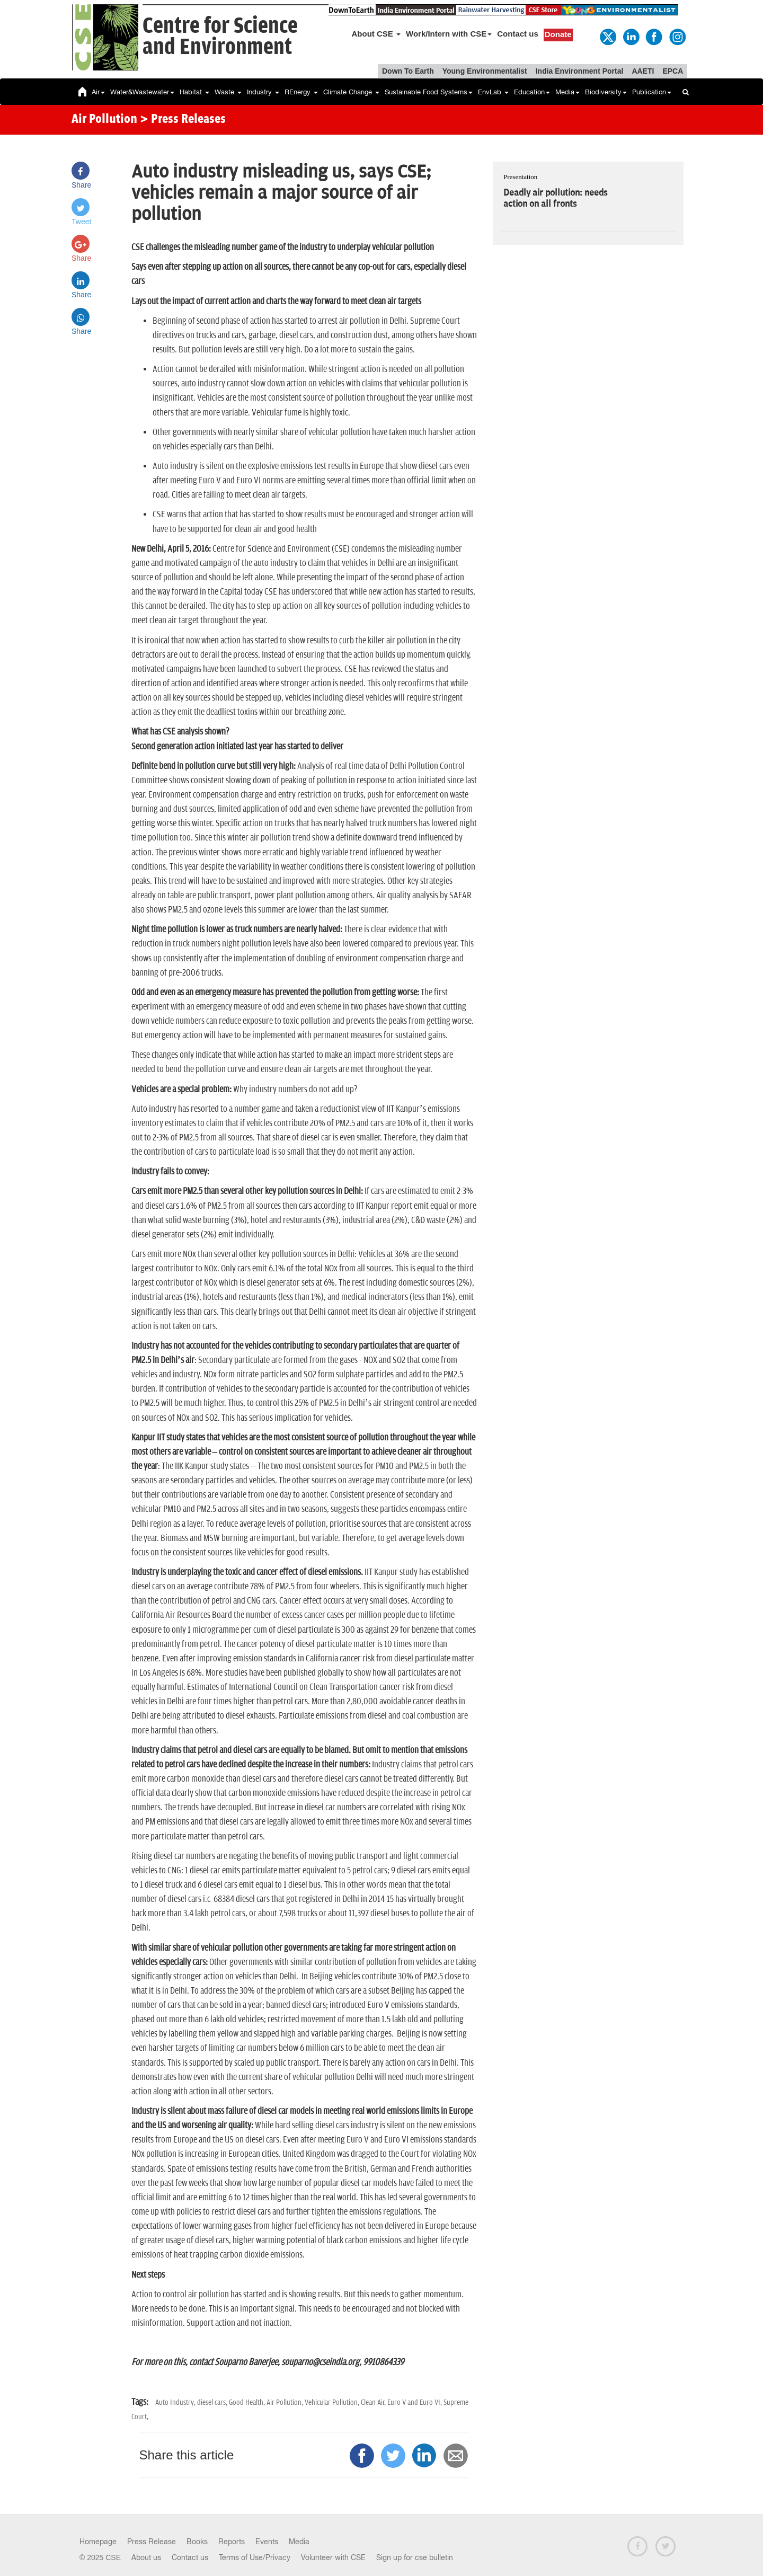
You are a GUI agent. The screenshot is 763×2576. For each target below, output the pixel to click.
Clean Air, (374, 2402)
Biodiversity (606, 92)
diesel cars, (213, 2402)
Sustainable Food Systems (429, 92)
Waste (228, 92)
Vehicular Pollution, (333, 2402)
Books (197, 2541)
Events (266, 2541)
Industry (263, 92)
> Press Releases (183, 119)
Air (98, 92)
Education (532, 92)
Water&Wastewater (142, 92)
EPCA (672, 71)
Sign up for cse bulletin (414, 2557)
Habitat (194, 92)
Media (567, 92)
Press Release (151, 2541)
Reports (231, 2541)
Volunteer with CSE (333, 2557)
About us (146, 2557)
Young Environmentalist (484, 71)
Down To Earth (408, 71)
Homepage (98, 2541)
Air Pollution (104, 119)
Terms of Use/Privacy (254, 2557)
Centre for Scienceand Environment (220, 37)
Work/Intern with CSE (449, 33)
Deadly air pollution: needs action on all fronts (555, 198)
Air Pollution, (286, 2402)
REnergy (301, 92)
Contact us (517, 33)
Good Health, (248, 2402)
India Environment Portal (580, 71)
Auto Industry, (176, 2402)
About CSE (376, 33)
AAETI (643, 71)
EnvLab (493, 92)
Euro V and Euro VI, (415, 2402)
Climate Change (351, 92)
